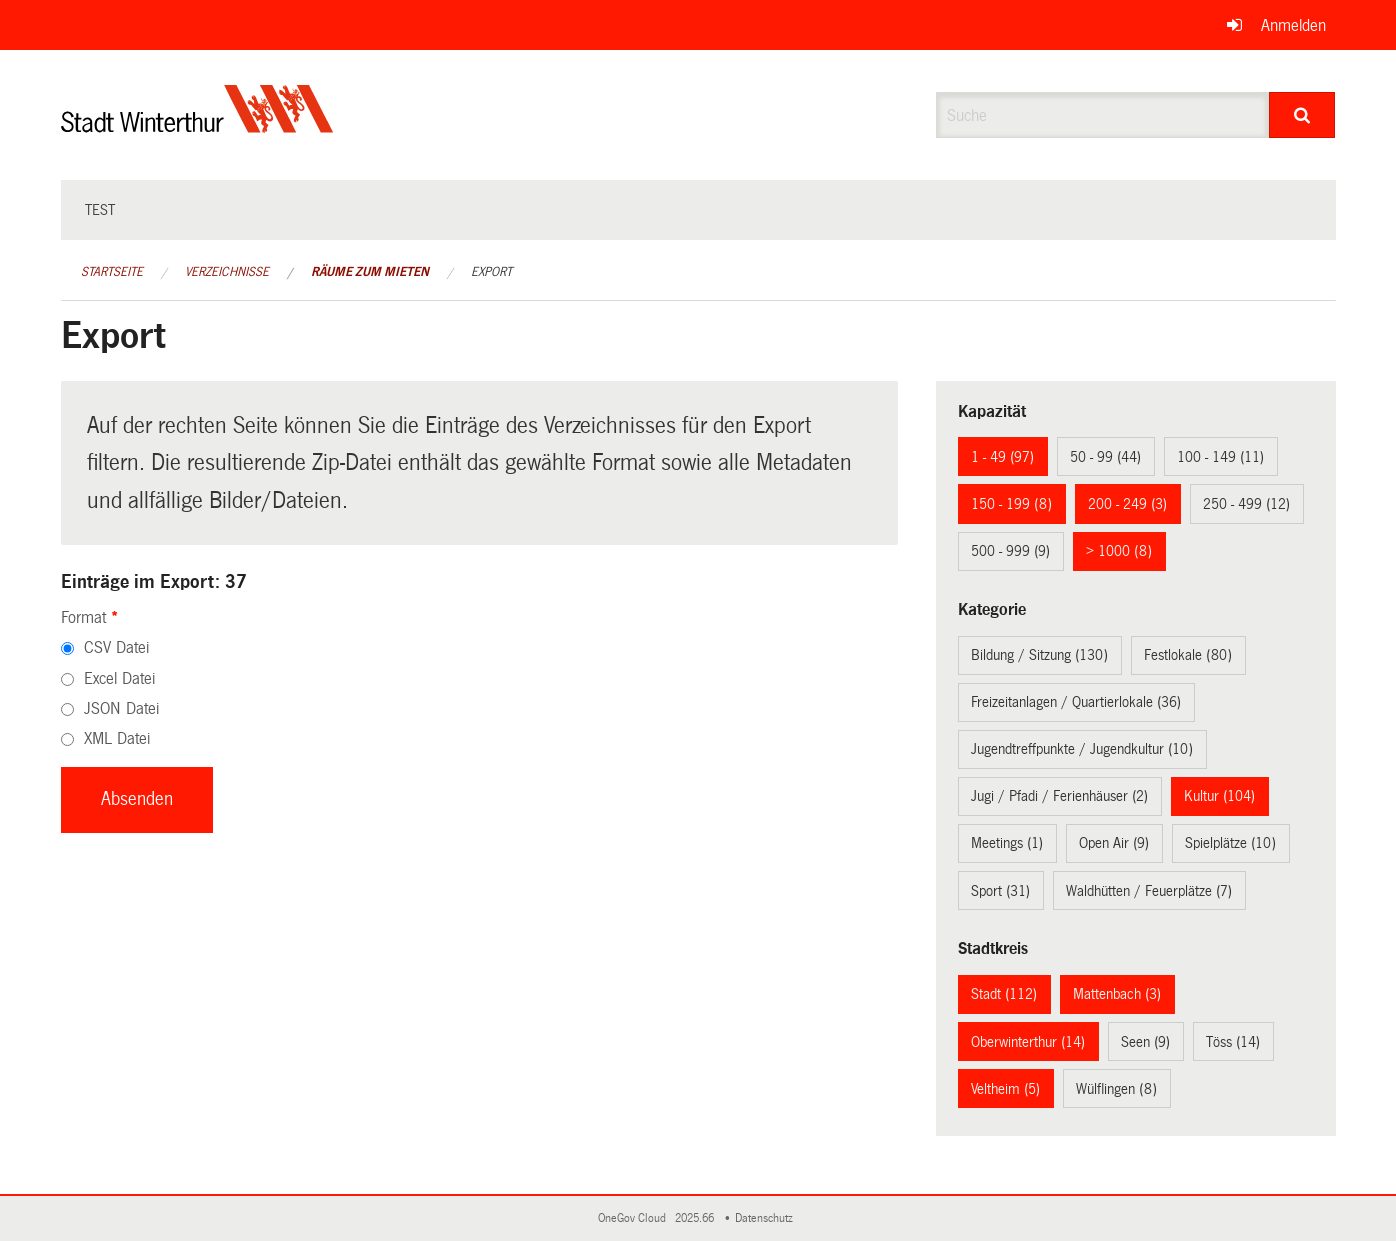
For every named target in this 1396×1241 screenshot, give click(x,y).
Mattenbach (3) (1117, 994)
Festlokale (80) (1188, 655)
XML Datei (117, 738)
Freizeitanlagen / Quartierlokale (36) (1076, 702)
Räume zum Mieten (370, 272)
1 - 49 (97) (1002, 457)
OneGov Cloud (635, 1218)
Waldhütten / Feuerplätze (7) (1149, 891)
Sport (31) (1000, 891)
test (100, 210)
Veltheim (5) (1005, 1089)
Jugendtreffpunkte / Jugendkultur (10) (1082, 749)
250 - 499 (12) (1246, 504)
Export (491, 272)
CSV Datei (116, 647)
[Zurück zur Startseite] (197, 125)
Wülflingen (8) (1116, 1089)
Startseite (112, 272)
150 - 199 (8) (1011, 504)
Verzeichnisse (227, 272)
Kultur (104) (1219, 796)
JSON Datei (121, 708)
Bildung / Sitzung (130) (1039, 655)
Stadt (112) (1004, 994)
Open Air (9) (1114, 843)
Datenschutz (767, 1218)
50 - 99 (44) (1105, 457)
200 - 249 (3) (1127, 504)
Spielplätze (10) (1230, 843)
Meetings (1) (1007, 843)
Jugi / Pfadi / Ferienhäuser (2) (1059, 796)
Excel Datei (119, 678)
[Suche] (1302, 115)
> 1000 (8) (1119, 551)
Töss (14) (1233, 1042)
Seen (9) (1145, 1042)
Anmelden (1293, 25)
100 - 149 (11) (1220, 457)
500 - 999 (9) (1010, 551)
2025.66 (696, 1218)
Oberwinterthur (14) (1028, 1042)
